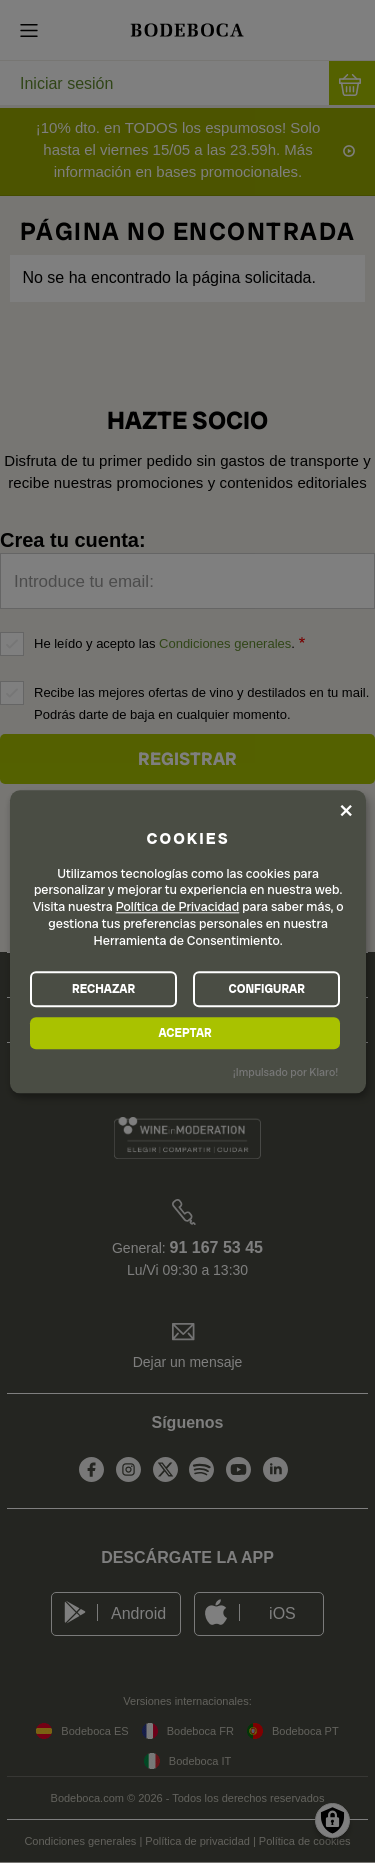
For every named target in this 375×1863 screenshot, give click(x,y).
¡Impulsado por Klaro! (285, 1072)
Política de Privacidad (178, 908)
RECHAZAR (103, 989)
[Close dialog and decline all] (346, 810)
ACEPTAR (184, 1033)
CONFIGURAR (266, 989)
